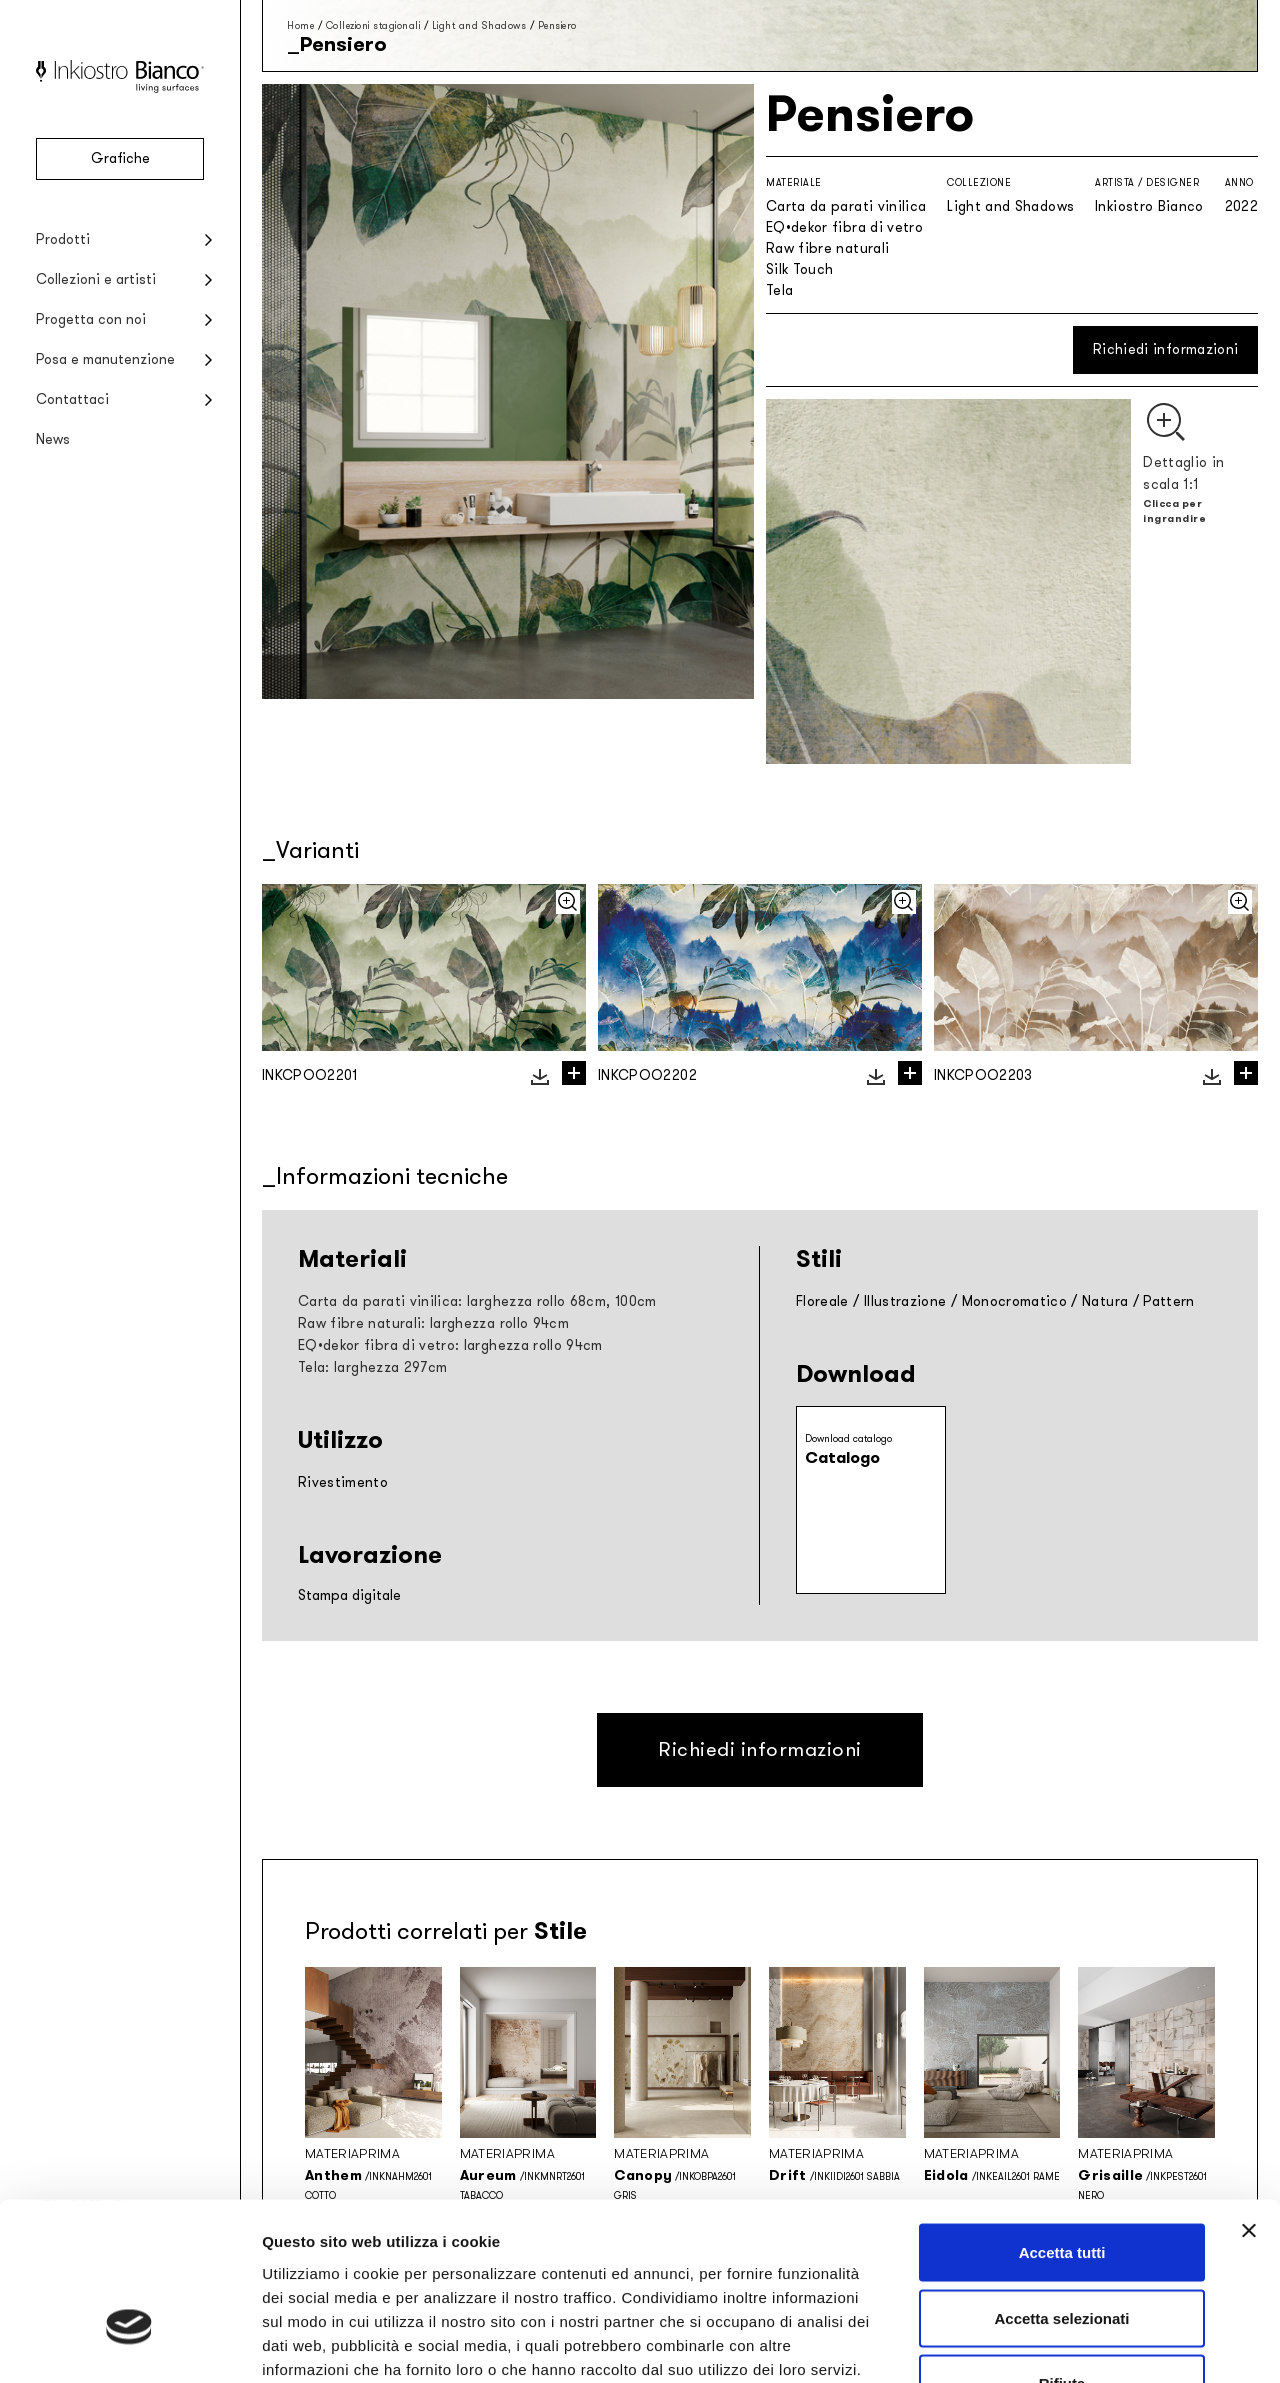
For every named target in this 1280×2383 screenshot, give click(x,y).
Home (300, 25)
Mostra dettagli (1052, 2343)
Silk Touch (800, 269)
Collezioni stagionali (373, 25)
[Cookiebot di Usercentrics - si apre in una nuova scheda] (129, 2344)
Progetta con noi (91, 319)
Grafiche (120, 158)
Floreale (822, 1301)
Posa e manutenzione (105, 359)
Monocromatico (1015, 1301)
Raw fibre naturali (827, 248)
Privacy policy (316, 2260)
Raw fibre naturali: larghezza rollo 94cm (433, 1323)
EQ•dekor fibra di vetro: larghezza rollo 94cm (450, 1345)
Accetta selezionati (1061, 2186)
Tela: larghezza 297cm (372, 1367)
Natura (1105, 1301)
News (53, 439)
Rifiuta (1062, 2251)
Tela (779, 290)
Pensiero (557, 25)
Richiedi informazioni (1165, 349)
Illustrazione (905, 1301)
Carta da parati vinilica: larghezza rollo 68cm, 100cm (477, 1301)
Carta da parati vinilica (846, 206)
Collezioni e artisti (96, 279)
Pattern (1168, 1301)
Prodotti (63, 239)
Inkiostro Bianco (1149, 206)
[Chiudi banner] (1249, 2099)
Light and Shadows (479, 25)
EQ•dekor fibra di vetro (844, 227)
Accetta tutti (1062, 2120)
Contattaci (72, 399)
